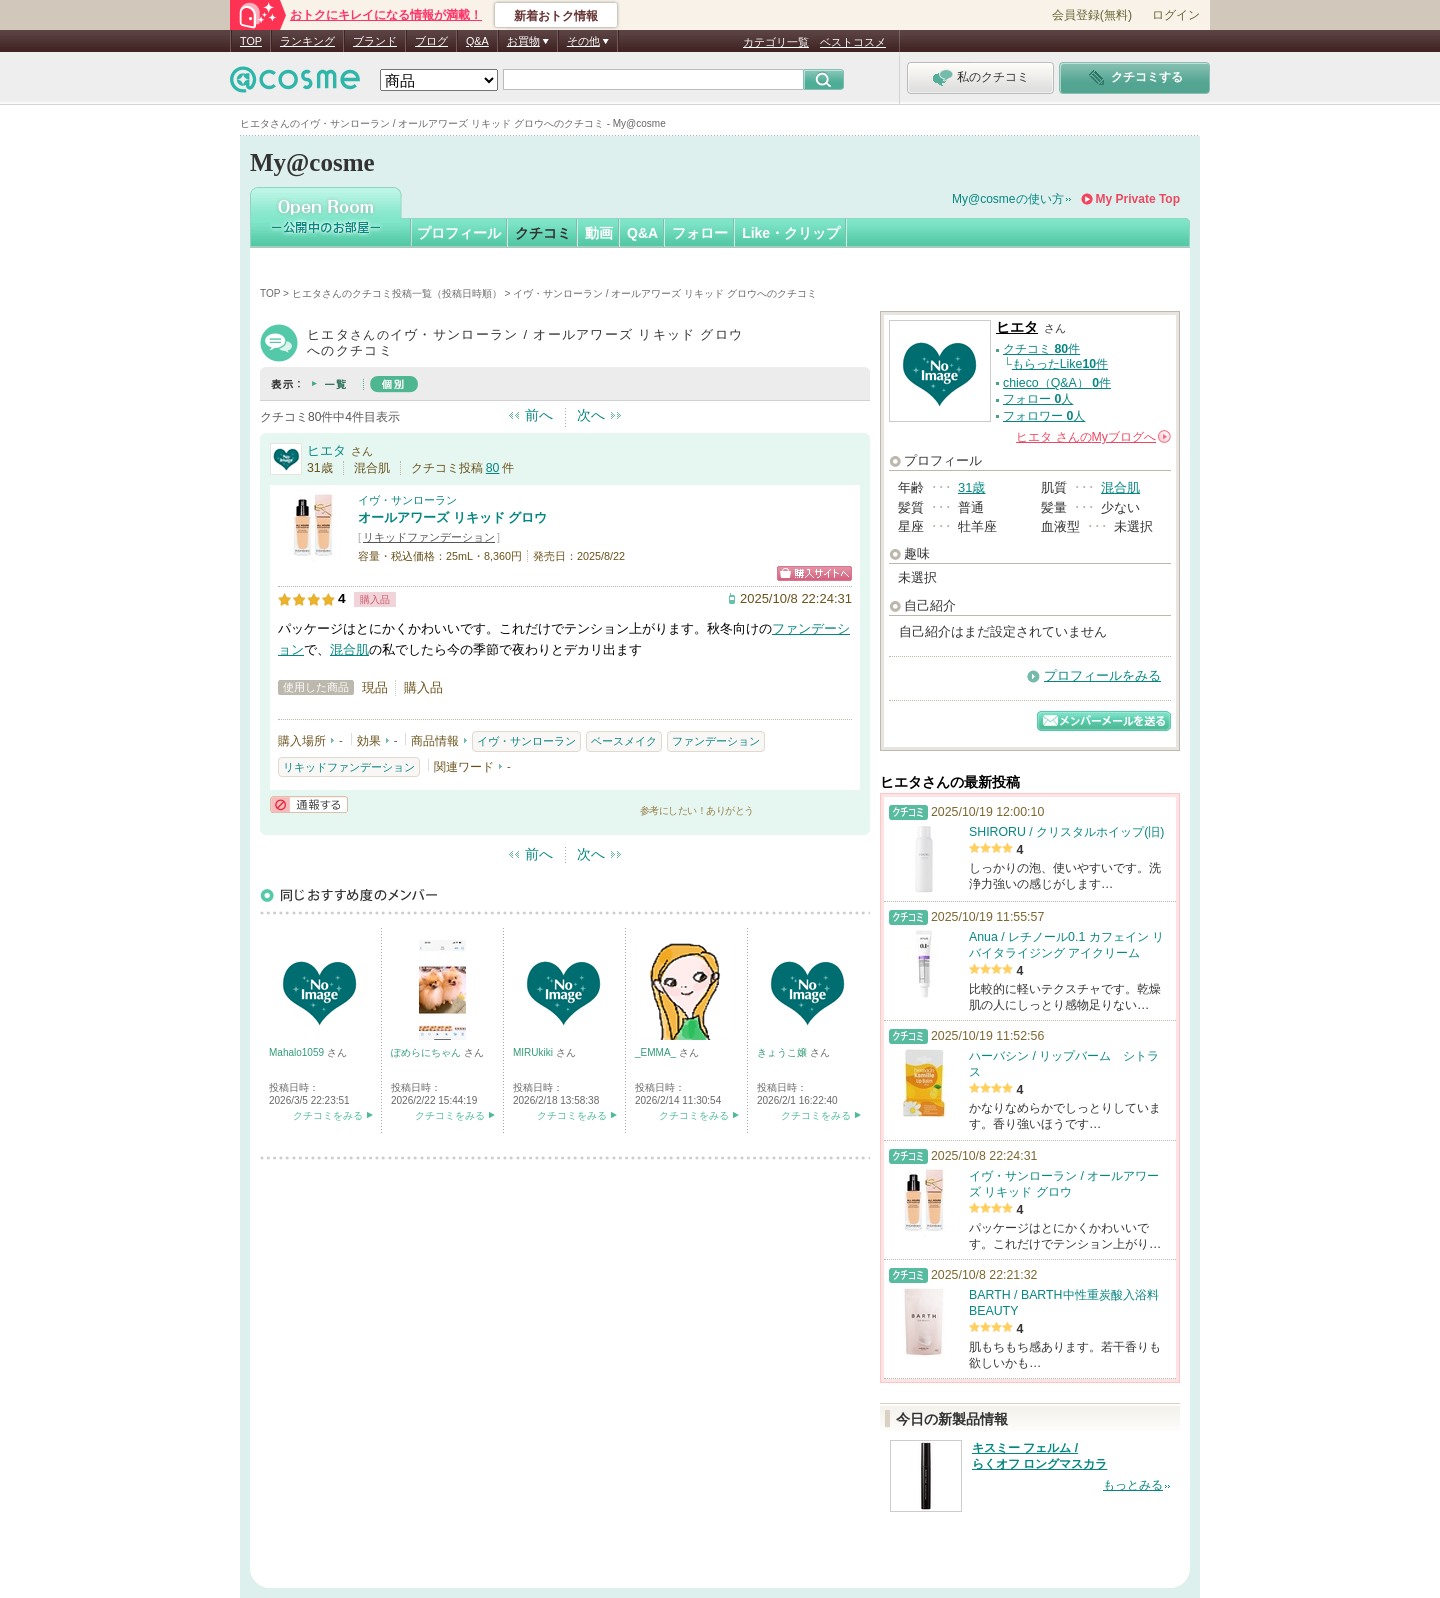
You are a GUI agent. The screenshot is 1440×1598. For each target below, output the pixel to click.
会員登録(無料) (1092, 15)
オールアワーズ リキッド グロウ (452, 517)
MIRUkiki (534, 1052)
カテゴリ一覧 (776, 42)
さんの (1093, 437)
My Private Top (1138, 199)
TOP (251, 41)
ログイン (1176, 15)
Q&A (477, 41)
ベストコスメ (853, 42)
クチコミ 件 (1041, 349)
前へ (539, 415)
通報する (309, 804)
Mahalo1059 (298, 1052)
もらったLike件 (1060, 364)
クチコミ (543, 233)
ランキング (307, 41)
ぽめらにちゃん (427, 1052)
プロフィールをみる (1102, 675)
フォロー (700, 233)
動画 (599, 233)
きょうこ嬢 (783, 1052)
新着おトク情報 (556, 16)
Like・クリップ (791, 233)
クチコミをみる (328, 1115)
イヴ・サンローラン (407, 500)
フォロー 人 (1038, 399)
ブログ (431, 41)
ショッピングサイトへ (814, 573)
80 (493, 468)
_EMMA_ (657, 1052)
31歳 (971, 487)
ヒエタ (326, 450)
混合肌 (349, 649)
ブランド (375, 41)
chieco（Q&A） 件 (1057, 383)
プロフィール (459, 233)
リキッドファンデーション (429, 537)
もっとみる (1133, 1485)
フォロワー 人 (1044, 416)
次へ (591, 415)
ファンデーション (716, 741)
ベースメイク (624, 741)
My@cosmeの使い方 (1008, 199)
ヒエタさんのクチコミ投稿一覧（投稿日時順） (397, 293)
